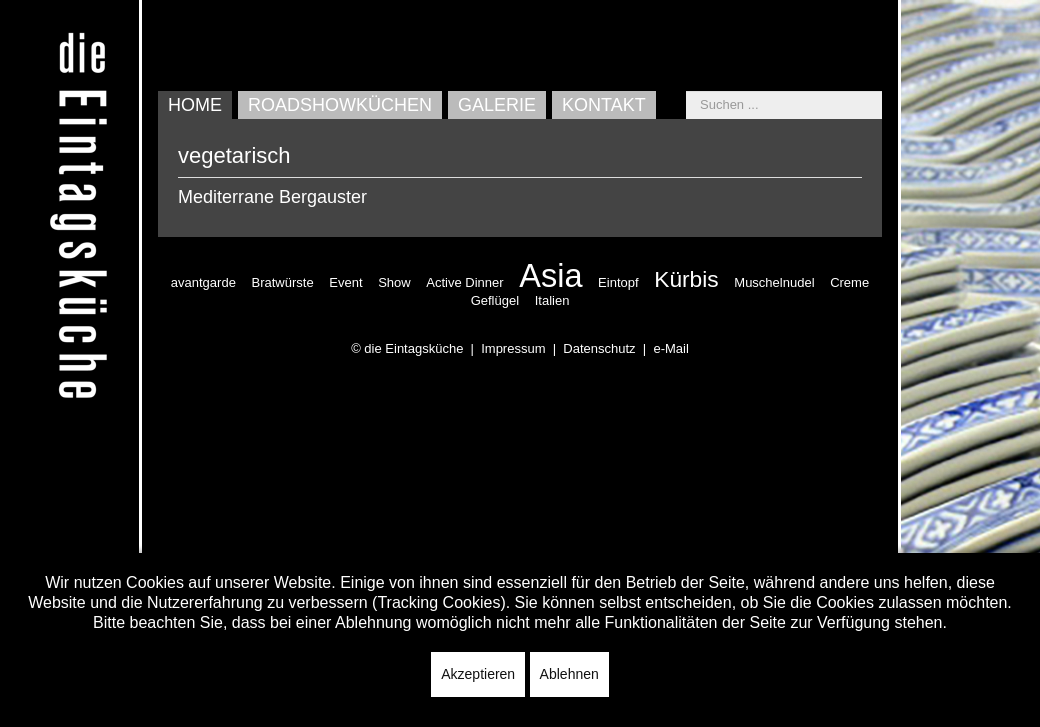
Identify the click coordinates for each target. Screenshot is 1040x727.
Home (195, 105)
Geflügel (495, 300)
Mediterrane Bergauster (272, 197)
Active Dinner (464, 282)
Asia (550, 276)
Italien (552, 300)
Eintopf (618, 282)
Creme (849, 282)
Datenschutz (599, 348)
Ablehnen (569, 674)
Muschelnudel (774, 282)
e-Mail (670, 348)
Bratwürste (283, 282)
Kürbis (686, 279)
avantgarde (203, 282)
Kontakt (604, 105)
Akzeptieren (478, 674)
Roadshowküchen (340, 105)
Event (345, 282)
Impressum (513, 348)
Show (394, 282)
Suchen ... (686, 91)
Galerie (497, 105)
